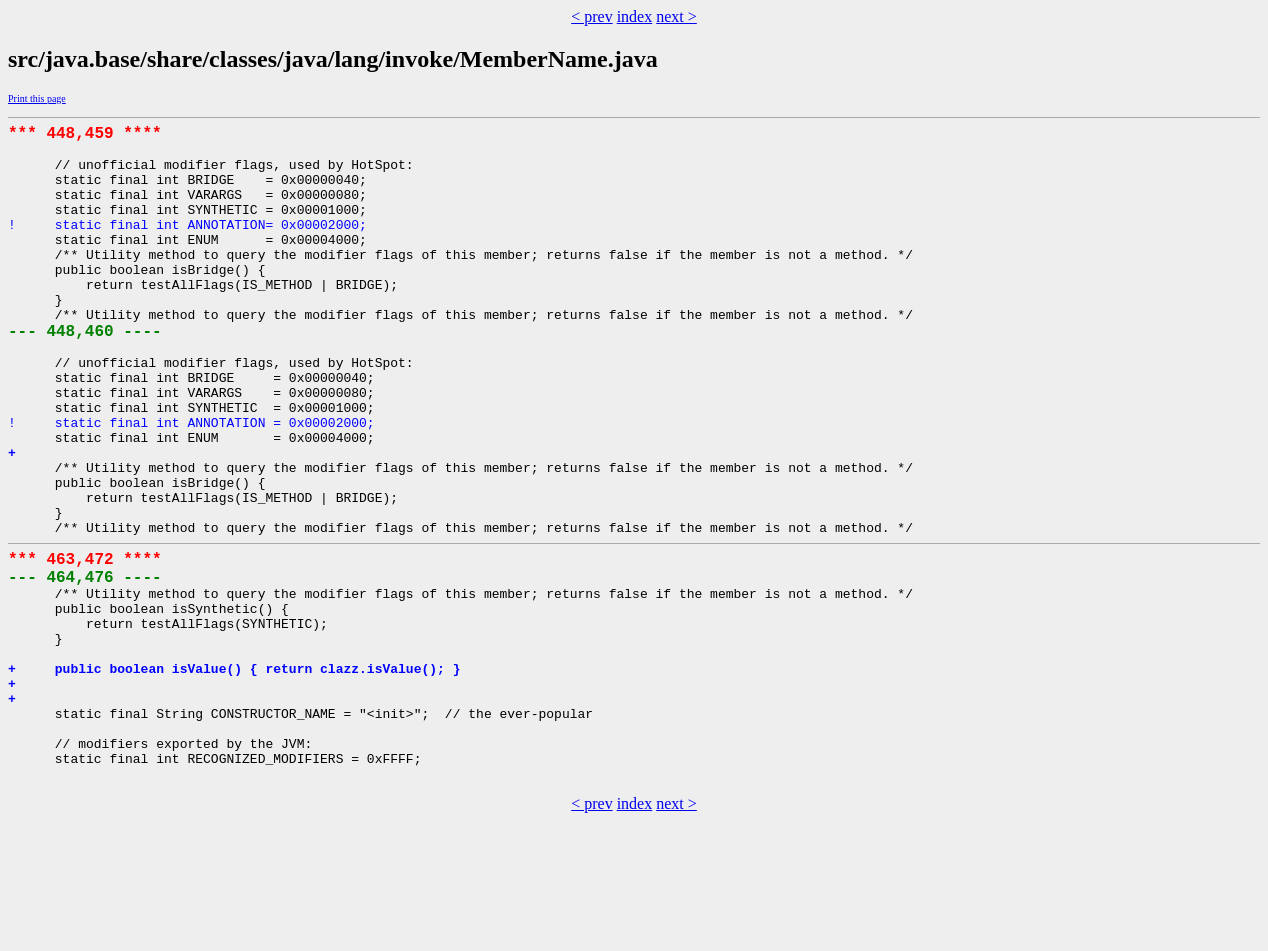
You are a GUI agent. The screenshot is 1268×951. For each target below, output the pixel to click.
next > (676, 16)
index (635, 16)
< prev (591, 16)
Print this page (37, 98)
